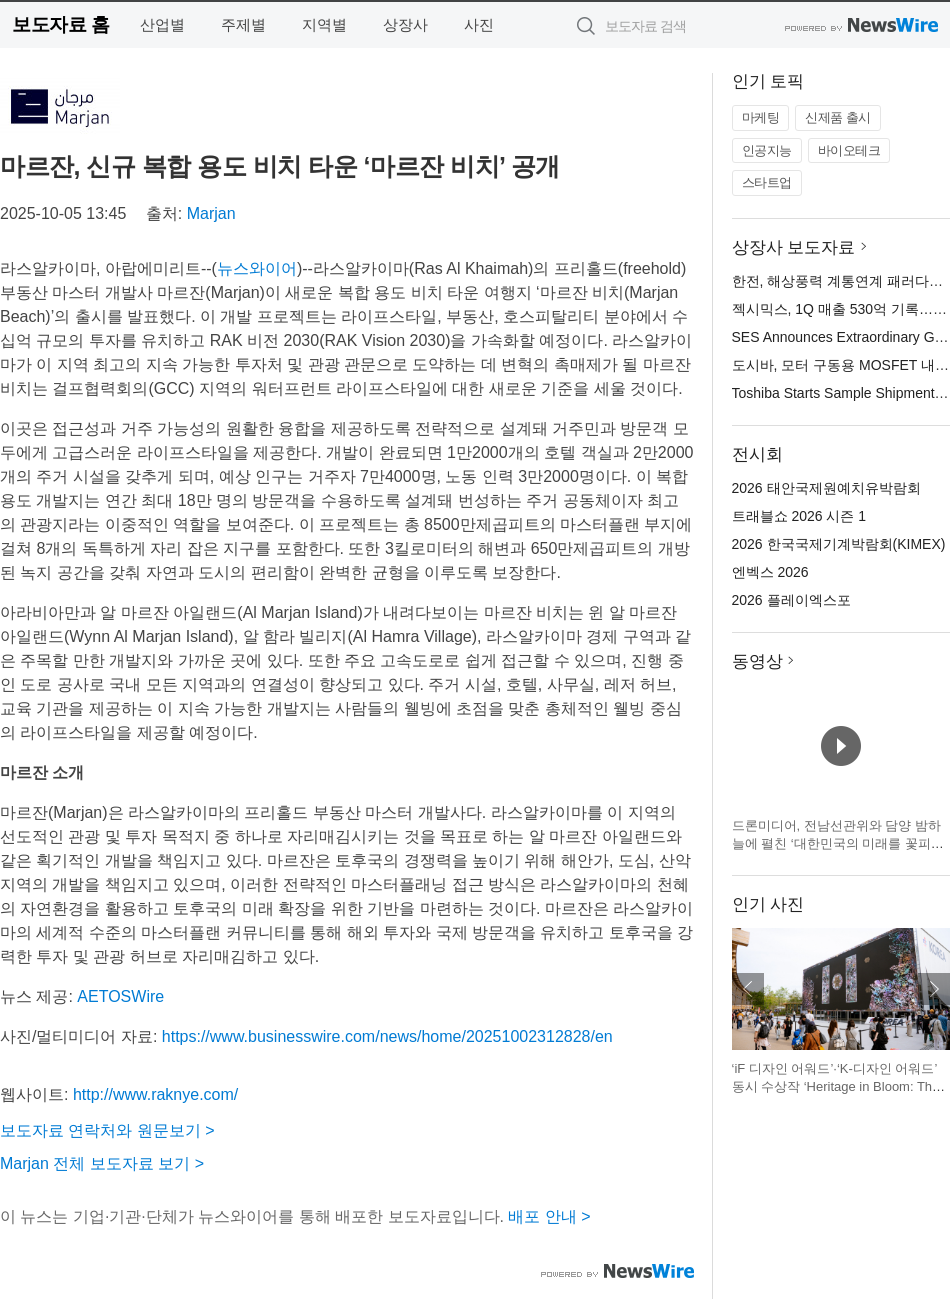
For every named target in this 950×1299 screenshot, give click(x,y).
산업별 (162, 24)
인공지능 (767, 150)
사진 (479, 24)
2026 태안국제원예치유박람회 (826, 488)
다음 (934, 989)
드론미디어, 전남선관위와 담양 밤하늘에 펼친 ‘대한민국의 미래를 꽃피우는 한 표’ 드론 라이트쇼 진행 (838, 843)
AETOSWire (120, 996)
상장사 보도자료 (794, 247)
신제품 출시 (838, 117)
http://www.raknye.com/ (155, 1094)
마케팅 (761, 117)
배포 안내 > (549, 1216)
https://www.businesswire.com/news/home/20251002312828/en (387, 1036)
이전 (748, 989)
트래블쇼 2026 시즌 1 (799, 516)
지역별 (324, 24)
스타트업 (767, 182)
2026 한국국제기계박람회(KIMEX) (839, 544)
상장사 (405, 24)
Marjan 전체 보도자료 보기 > (102, 1163)
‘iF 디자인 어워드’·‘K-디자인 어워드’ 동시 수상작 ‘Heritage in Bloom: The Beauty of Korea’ (836, 1086)
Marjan (211, 213)
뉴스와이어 (257, 268)
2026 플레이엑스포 (791, 600)
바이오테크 (849, 150)
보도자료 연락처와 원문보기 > (107, 1130)
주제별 (243, 24)
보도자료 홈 (60, 24)
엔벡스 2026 (770, 572)
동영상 (757, 661)
